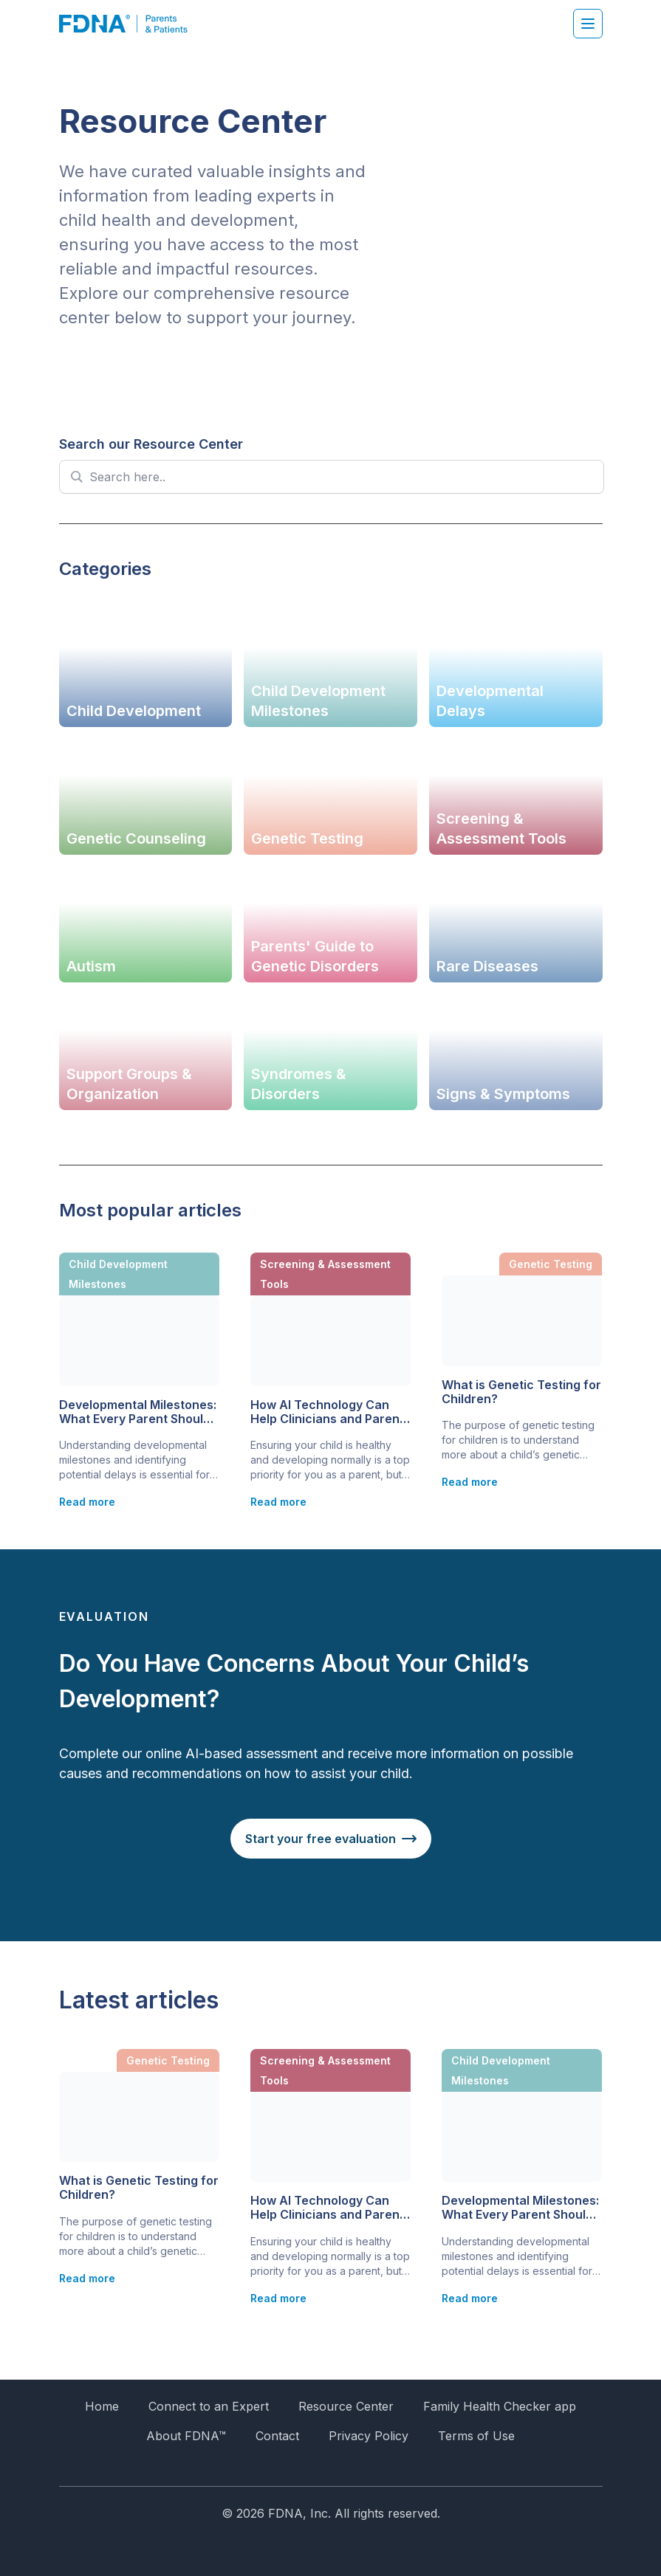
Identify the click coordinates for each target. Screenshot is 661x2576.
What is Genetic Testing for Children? (521, 1392)
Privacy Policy (368, 2435)
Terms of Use (476, 2435)
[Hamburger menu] (588, 23)
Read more (87, 1501)
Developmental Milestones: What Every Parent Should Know (137, 1412)
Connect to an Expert (208, 2406)
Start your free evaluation (320, 1838)
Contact (277, 2435)
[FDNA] (131, 23)
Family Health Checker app (499, 2406)
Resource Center (346, 2406)
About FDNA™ (186, 2435)
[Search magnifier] (76, 476)
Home (102, 2406)
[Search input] (340, 476)
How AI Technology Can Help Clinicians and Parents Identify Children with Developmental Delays (330, 1412)
